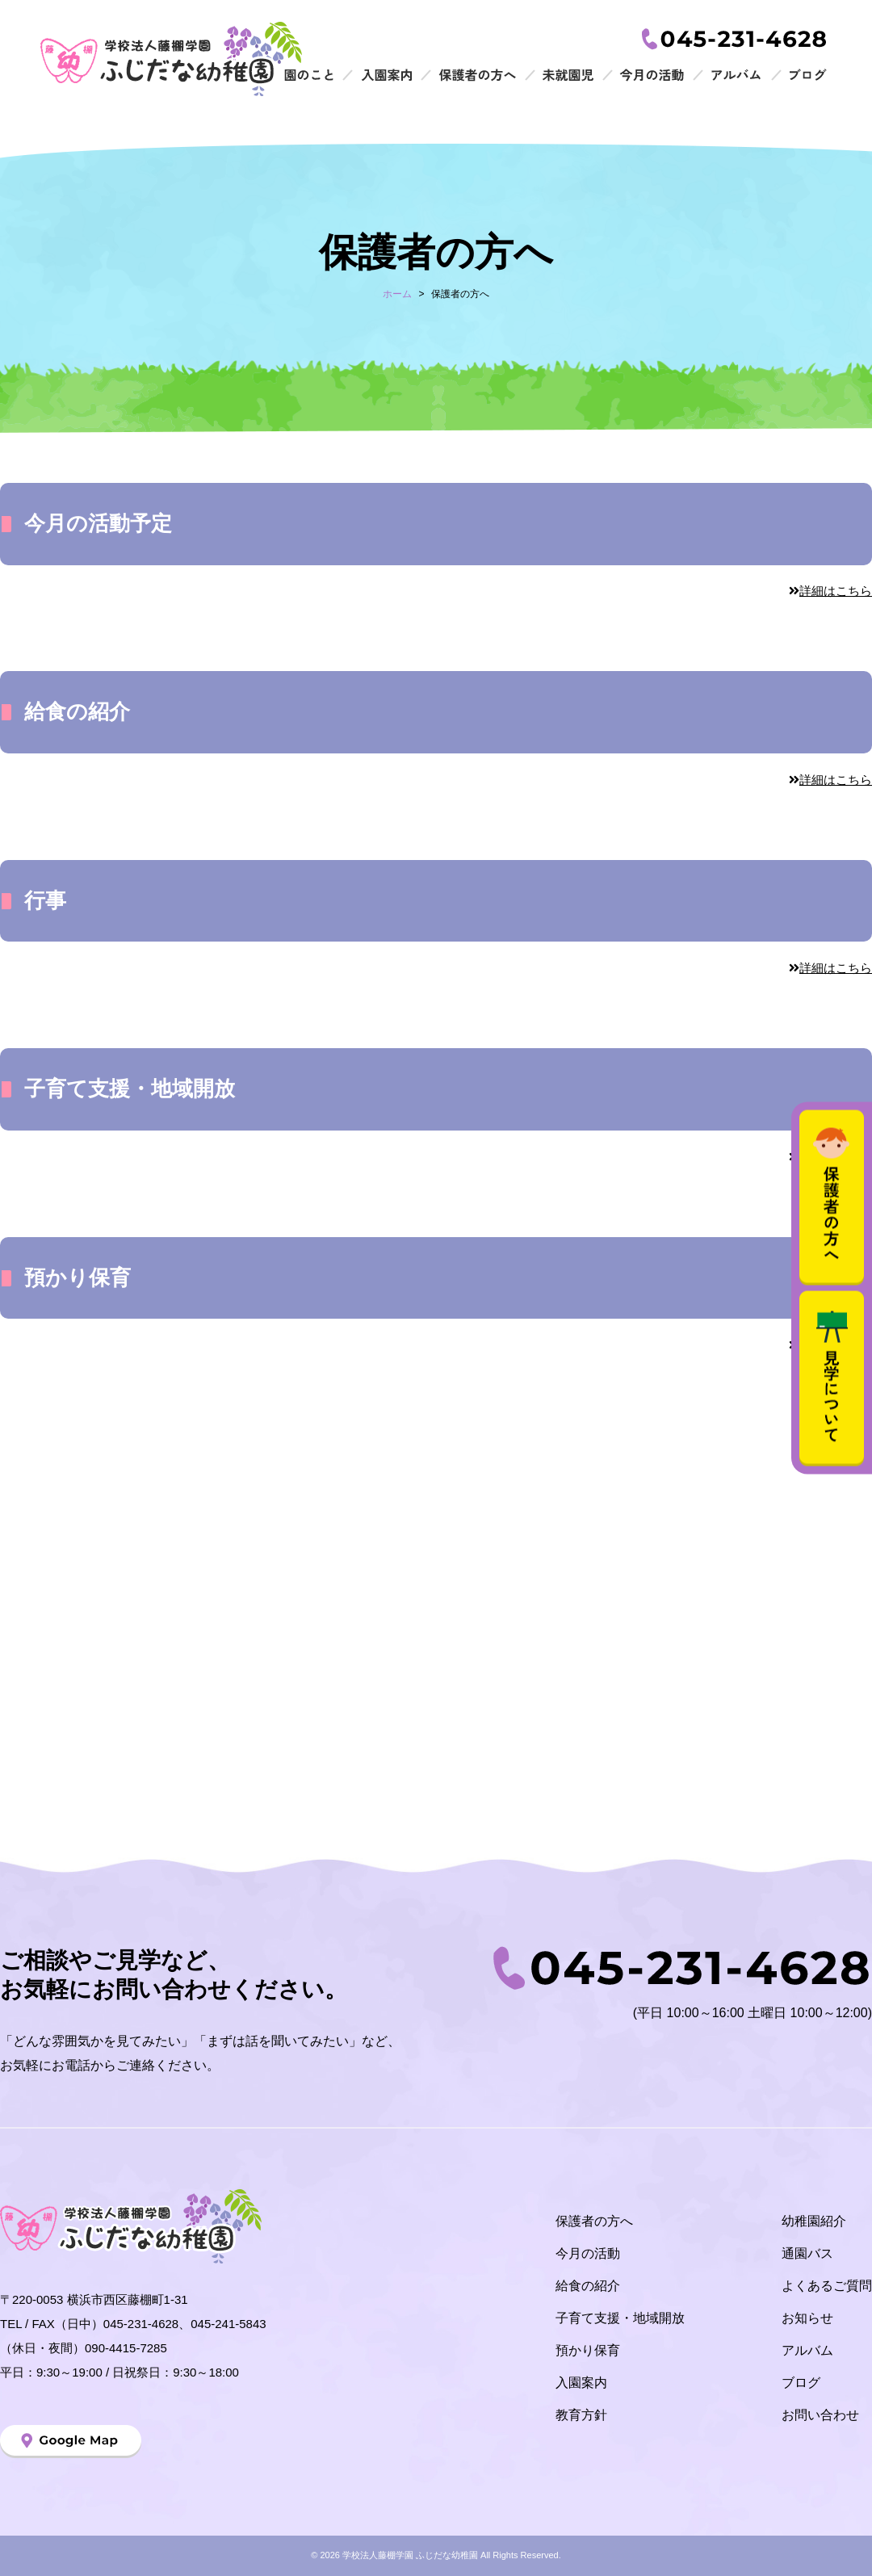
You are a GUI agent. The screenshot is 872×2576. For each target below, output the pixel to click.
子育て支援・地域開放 (620, 2318)
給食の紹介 (587, 2286)
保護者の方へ (594, 2221)
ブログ (801, 2382)
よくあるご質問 (827, 2286)
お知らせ (807, 2318)
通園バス (807, 2253)
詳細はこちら (830, 591)
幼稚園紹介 (814, 2221)
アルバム (807, 2350)
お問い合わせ (820, 2415)
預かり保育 (587, 2350)
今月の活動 (587, 2253)
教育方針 (581, 2415)
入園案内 (581, 2382)
